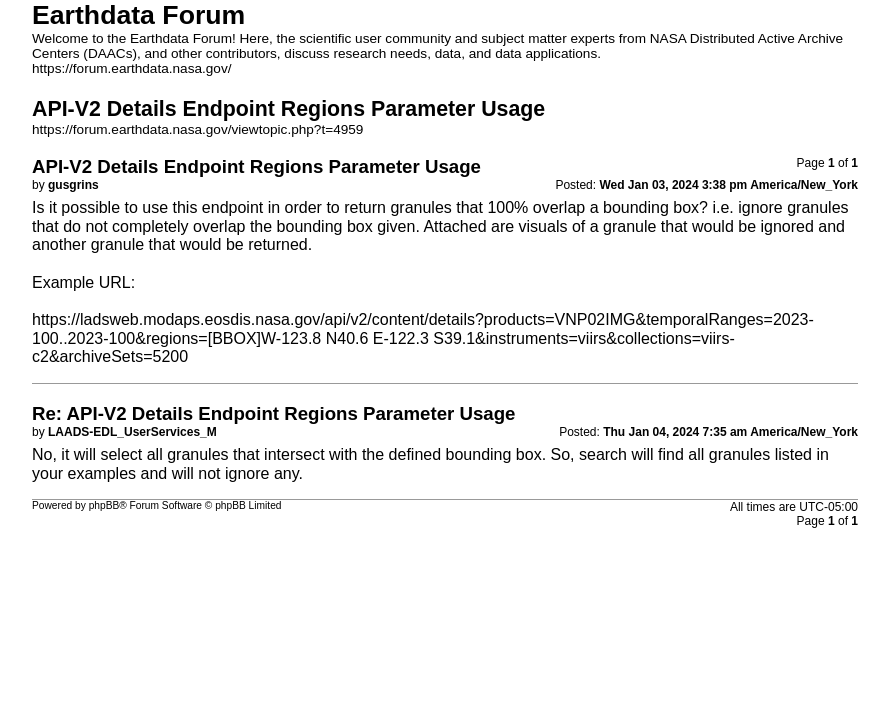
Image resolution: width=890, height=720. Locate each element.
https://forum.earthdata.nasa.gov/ (132, 68)
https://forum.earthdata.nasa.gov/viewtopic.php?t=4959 (197, 129)
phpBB (104, 505)
